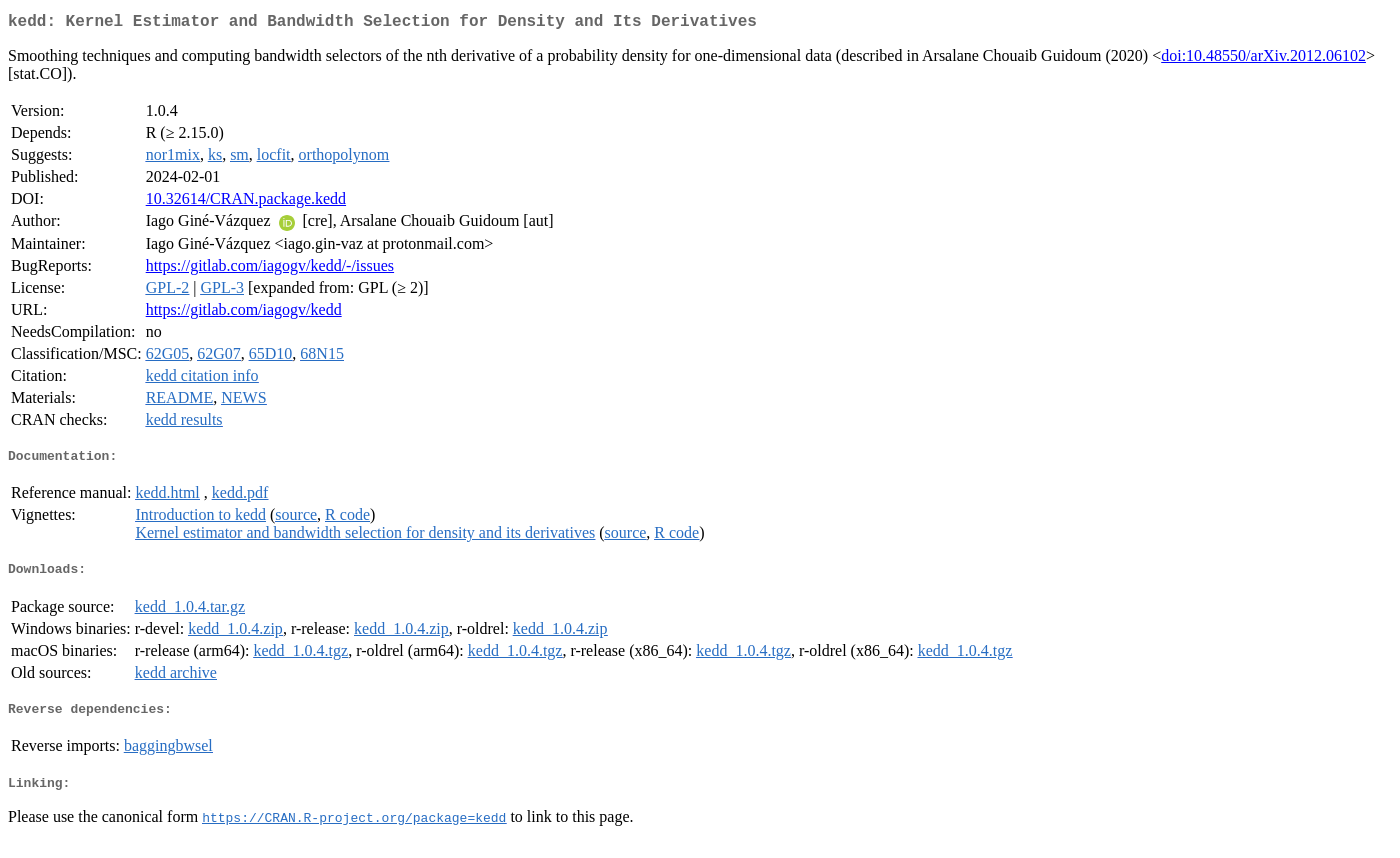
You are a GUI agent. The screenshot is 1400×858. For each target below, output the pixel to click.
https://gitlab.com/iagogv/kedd (244, 313)
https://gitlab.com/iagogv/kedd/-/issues (270, 269)
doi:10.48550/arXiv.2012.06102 (1263, 59)
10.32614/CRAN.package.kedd (246, 202)
